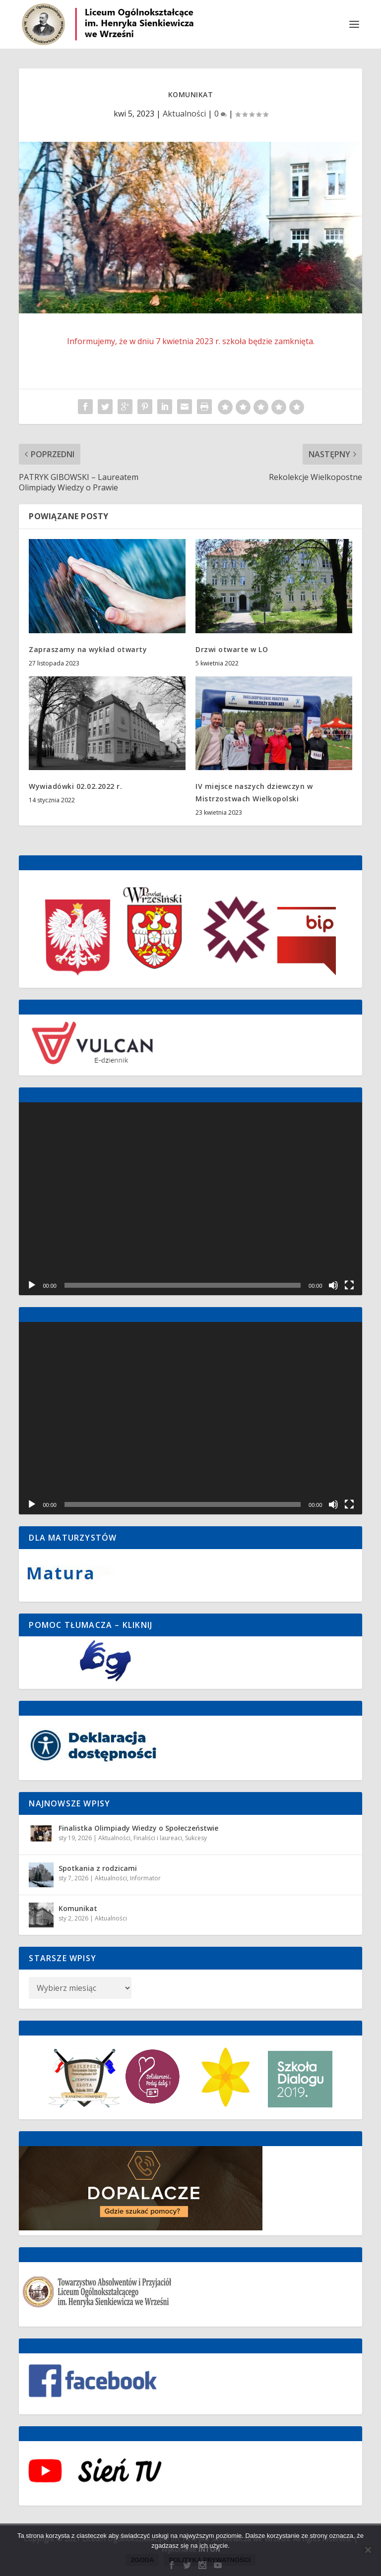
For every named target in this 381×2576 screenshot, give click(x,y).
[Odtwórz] (32, 1285)
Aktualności (184, 113)
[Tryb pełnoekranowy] (349, 1285)
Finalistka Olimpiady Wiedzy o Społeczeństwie (138, 1828)
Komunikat (78, 1908)
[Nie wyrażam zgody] (368, 2550)
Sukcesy (196, 1838)
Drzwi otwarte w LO (231, 649)
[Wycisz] (333, 1285)
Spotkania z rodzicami (98, 1868)
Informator (145, 1878)
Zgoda (142, 2560)
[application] (190, 1198)
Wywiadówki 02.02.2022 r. (75, 786)
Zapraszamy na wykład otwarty (88, 649)
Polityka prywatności (209, 2560)
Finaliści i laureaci (157, 1838)
